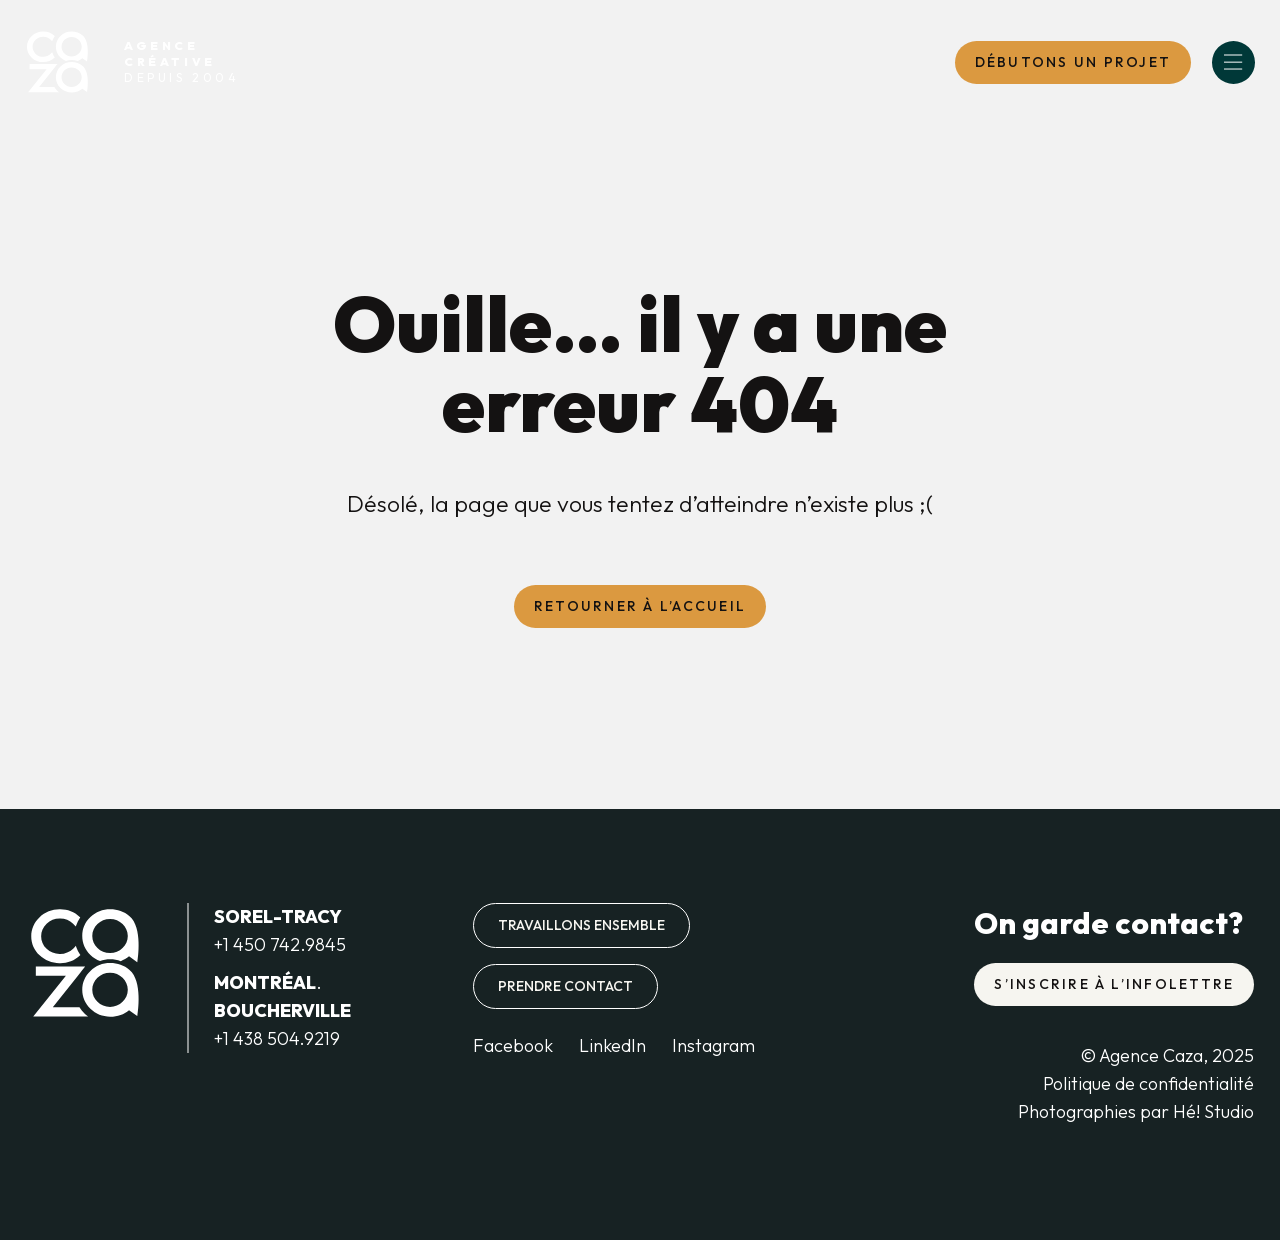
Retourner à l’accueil (640, 606)
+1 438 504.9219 (277, 1038)
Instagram (713, 1045)
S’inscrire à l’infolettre (1114, 984)
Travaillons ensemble (581, 925)
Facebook (513, 1045)
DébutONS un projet (1073, 62)
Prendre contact (565, 986)
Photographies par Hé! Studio (1136, 1111)
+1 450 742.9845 (280, 944)
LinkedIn (612, 1045)
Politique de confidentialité (1148, 1083)
